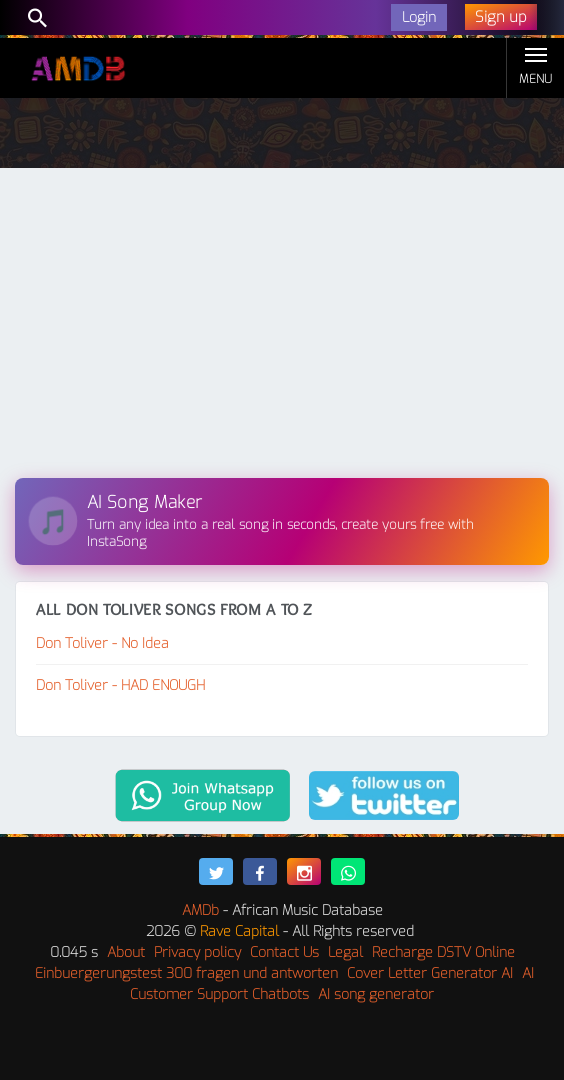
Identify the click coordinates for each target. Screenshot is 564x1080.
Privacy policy (197, 952)
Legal (345, 952)
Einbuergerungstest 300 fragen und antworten (186, 973)
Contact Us (284, 952)
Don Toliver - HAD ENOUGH (120, 685)
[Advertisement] (282, 328)
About (126, 952)
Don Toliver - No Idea (102, 643)
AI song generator (376, 994)
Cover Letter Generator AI (430, 973)
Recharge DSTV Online (443, 952)
